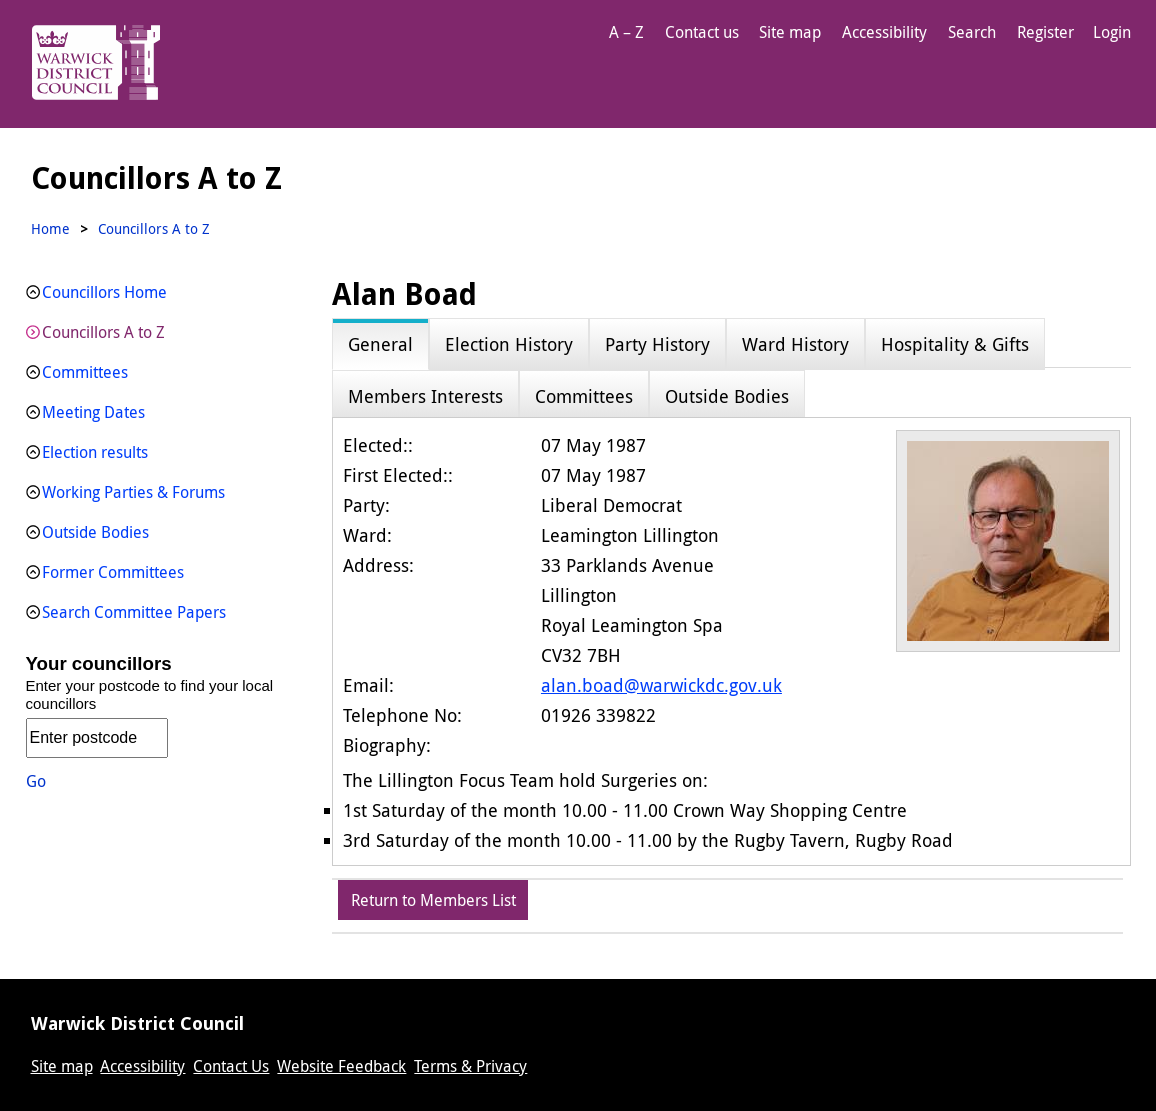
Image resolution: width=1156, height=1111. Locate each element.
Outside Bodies (95, 532)
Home (50, 228)
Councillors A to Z (103, 332)
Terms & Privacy (470, 1066)
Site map (790, 32)
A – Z (626, 32)
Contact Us (231, 1066)
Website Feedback (341, 1066)
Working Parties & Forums (133, 492)
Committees (85, 372)
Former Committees (113, 572)
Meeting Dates (93, 412)
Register (1045, 32)
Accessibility (884, 32)
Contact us (702, 32)
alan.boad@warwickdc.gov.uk (661, 685)
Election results (95, 452)
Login (1112, 32)
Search (972, 32)
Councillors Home (104, 292)
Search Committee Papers (134, 612)
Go (36, 781)
